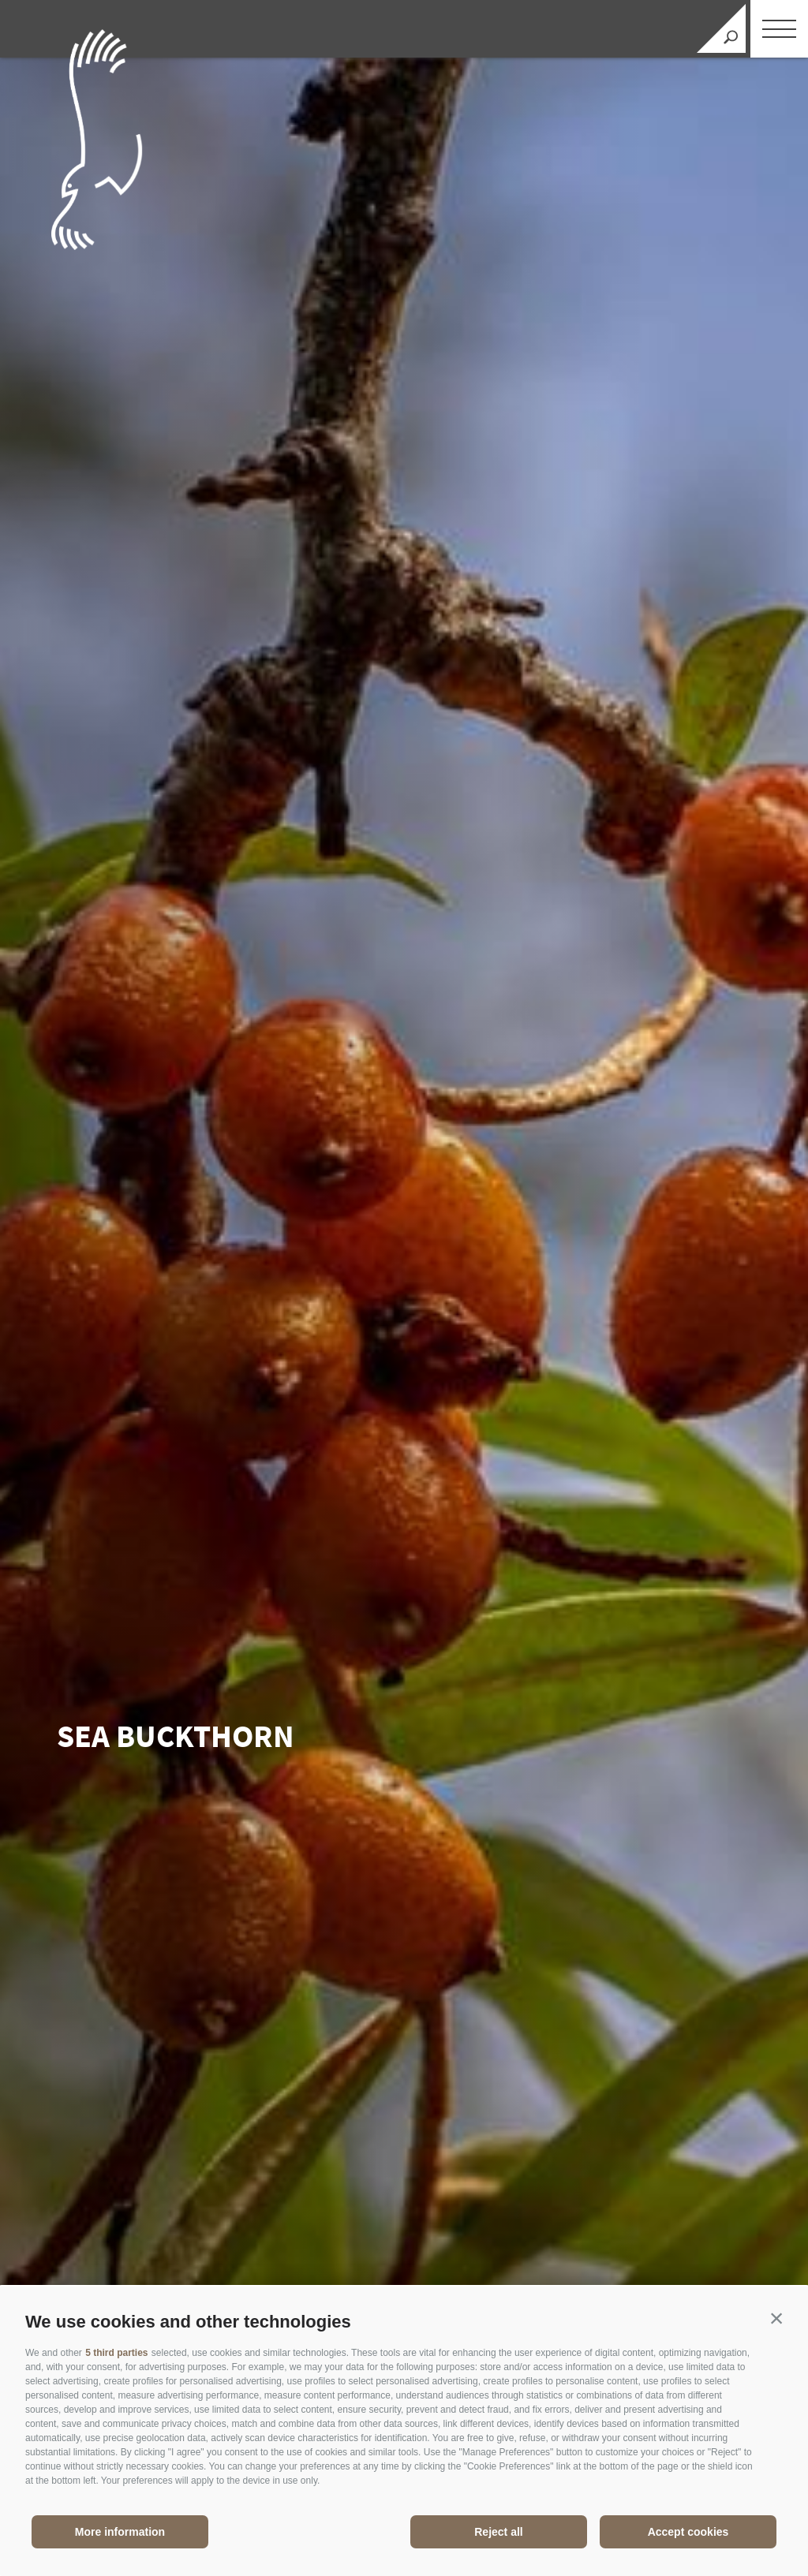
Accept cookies (688, 2532)
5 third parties (116, 2352)
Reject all (498, 2532)
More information (120, 2532)
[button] (776, 2318)
